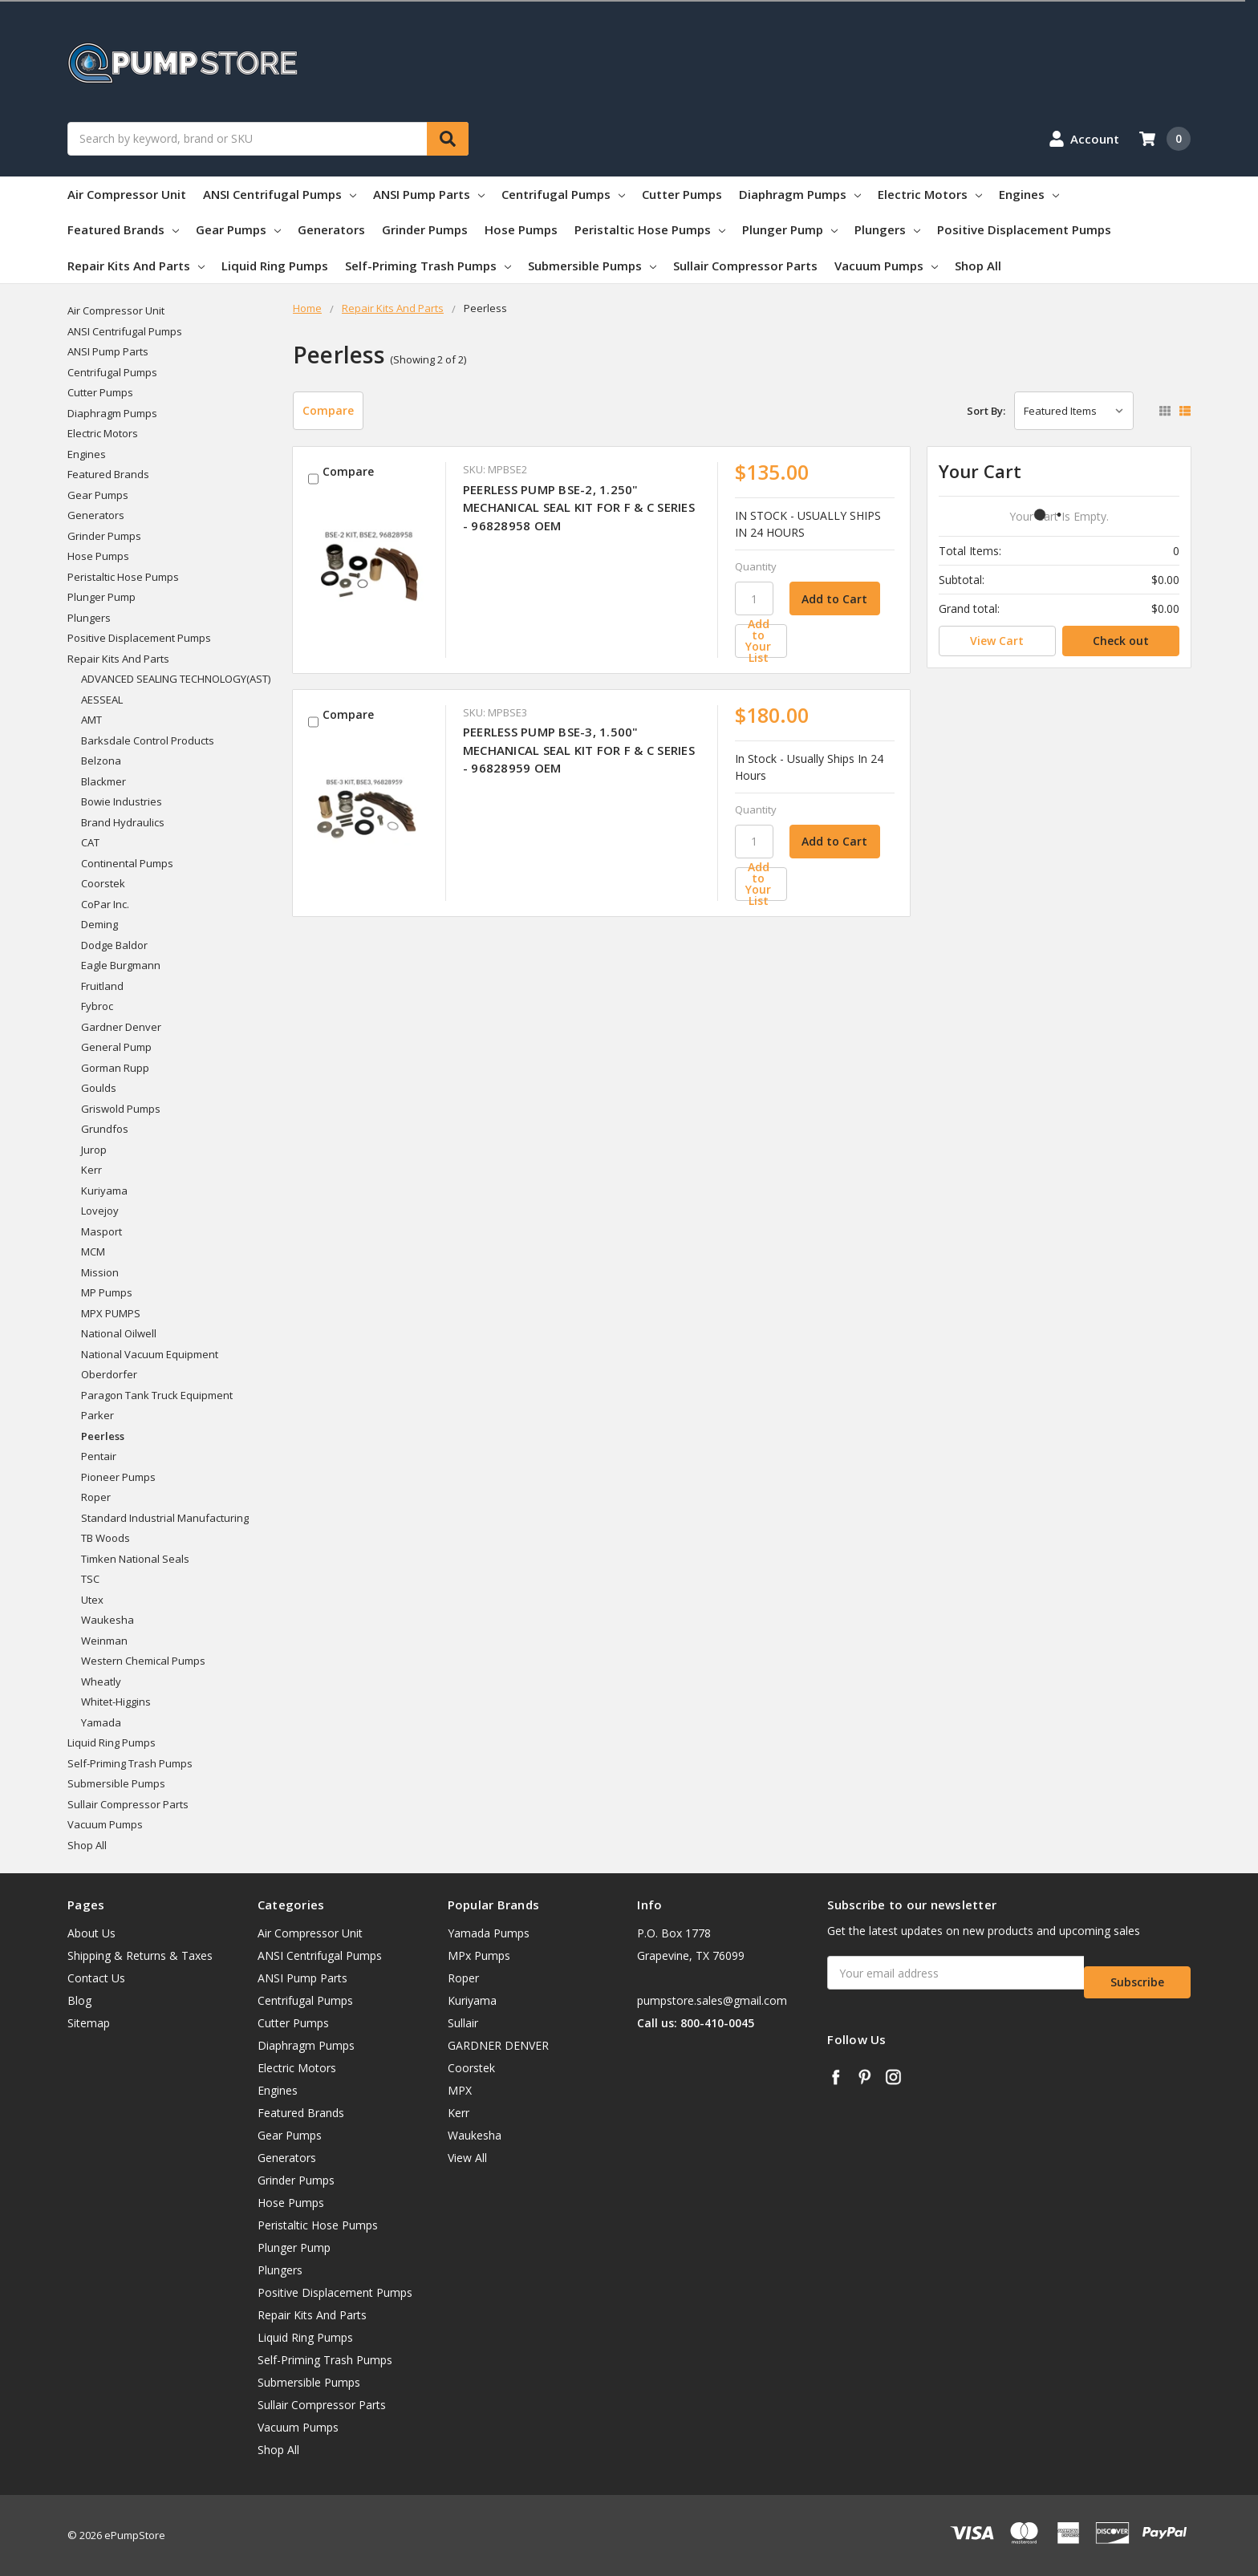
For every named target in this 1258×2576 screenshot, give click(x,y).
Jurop (94, 1149)
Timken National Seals (135, 1559)
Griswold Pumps (120, 1108)
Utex (92, 1599)
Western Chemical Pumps (143, 1660)
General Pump (116, 1047)
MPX (460, 2090)
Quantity (756, 566)
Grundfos (104, 1129)
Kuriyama (104, 1190)
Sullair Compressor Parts (745, 266)
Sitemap (88, 2022)
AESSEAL (102, 699)
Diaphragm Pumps (800, 194)
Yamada (101, 1722)
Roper (96, 1497)
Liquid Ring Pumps (274, 266)
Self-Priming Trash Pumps (428, 266)
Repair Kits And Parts (136, 266)
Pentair (98, 1456)
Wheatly (101, 1681)
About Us (91, 1933)
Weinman (104, 1640)
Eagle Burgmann (120, 965)
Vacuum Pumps (886, 266)
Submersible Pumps (592, 266)
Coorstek (103, 883)
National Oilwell (118, 1333)
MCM (93, 1251)
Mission (100, 1272)
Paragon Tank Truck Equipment (157, 1395)
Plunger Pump (790, 229)
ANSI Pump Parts (429, 194)
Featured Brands (123, 229)
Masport (101, 1231)
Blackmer (103, 781)
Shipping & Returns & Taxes (140, 1955)
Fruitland (102, 986)
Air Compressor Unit (126, 194)
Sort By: (986, 411)
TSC (90, 1579)
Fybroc (97, 1006)
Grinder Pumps (425, 229)
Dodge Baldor (114, 945)
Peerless (102, 1436)
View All (467, 2157)
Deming (99, 924)
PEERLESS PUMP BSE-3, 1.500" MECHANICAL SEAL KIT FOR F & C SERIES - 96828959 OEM (579, 750)
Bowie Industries (121, 801)
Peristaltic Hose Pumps (649, 229)
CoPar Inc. (105, 904)
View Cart (997, 640)
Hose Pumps (521, 229)
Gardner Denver (121, 1027)
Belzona (101, 760)
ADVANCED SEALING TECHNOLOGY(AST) (175, 678)
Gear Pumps (238, 229)
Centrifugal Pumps (563, 194)
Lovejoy (100, 1210)
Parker (97, 1415)
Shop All (978, 266)
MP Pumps (106, 1292)
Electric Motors (930, 194)
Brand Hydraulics (122, 822)
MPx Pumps (479, 1955)
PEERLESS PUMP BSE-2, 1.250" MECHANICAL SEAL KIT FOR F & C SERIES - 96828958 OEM (579, 507)
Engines (1029, 194)
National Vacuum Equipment (149, 1354)
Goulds (98, 1088)
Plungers (887, 229)
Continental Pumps (127, 863)
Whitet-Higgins (116, 1701)
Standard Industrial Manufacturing (165, 1518)
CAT (90, 842)
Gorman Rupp (115, 1068)
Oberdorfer (109, 1374)
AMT (91, 719)
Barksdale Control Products (147, 740)
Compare (328, 410)
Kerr (91, 1169)
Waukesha (107, 1620)
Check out (1121, 640)
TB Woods (105, 1538)
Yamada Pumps (489, 1933)
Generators (331, 229)
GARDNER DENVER (498, 2045)
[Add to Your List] (815, 641)
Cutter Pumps (682, 194)
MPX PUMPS (110, 1313)
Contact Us (96, 1978)
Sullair (463, 2022)
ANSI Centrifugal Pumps (279, 194)
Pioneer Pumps (118, 1477)
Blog (79, 2000)
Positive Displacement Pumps (1024, 229)
